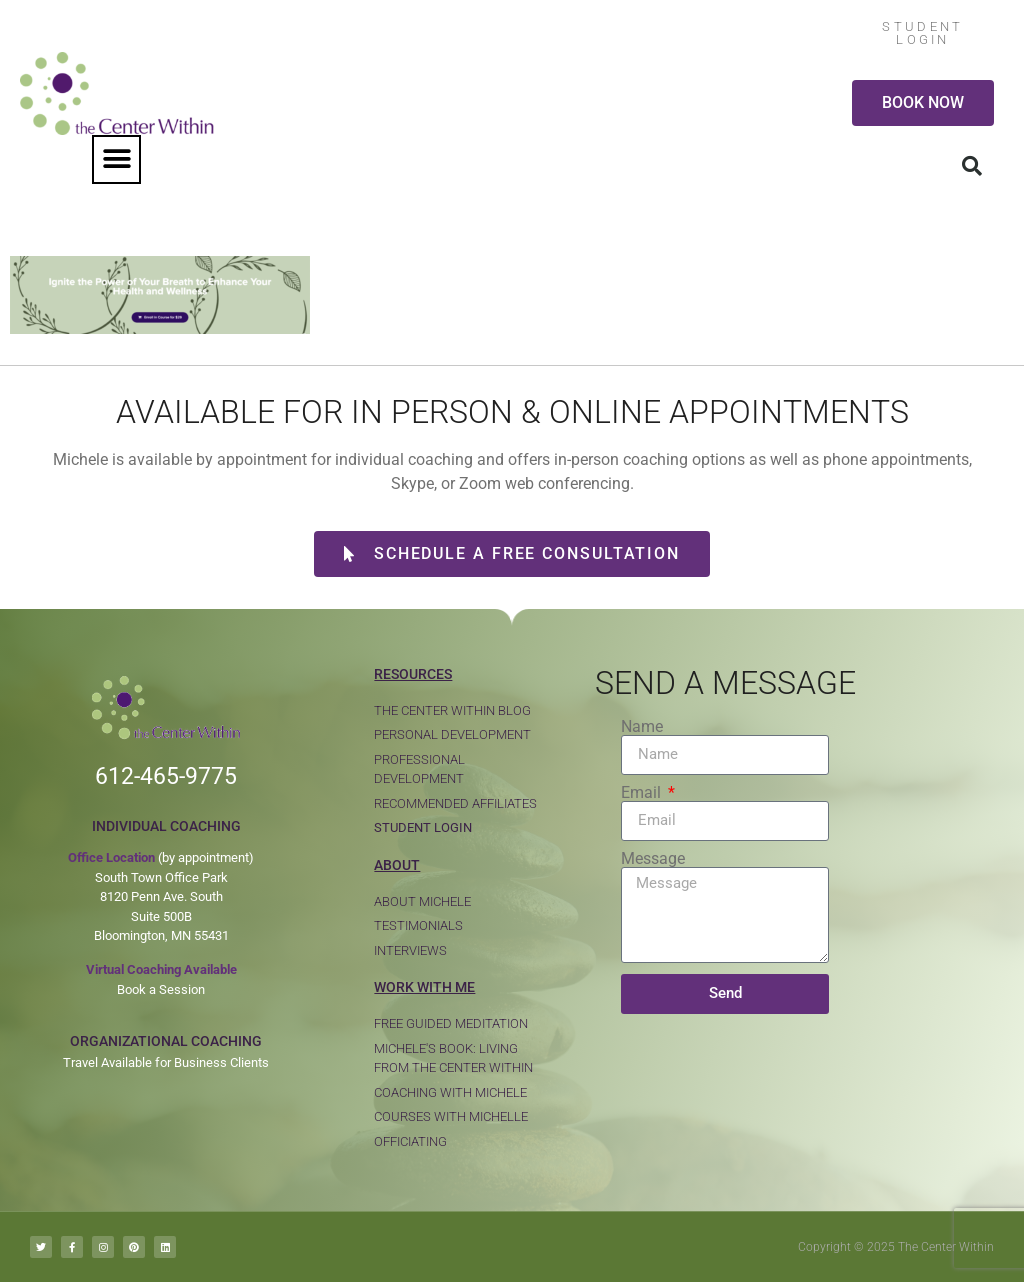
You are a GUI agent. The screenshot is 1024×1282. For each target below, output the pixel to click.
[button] (116, 159)
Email (643, 793)
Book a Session (161, 989)
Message (653, 859)
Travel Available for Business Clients (166, 1062)
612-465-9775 (166, 776)
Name (642, 727)
